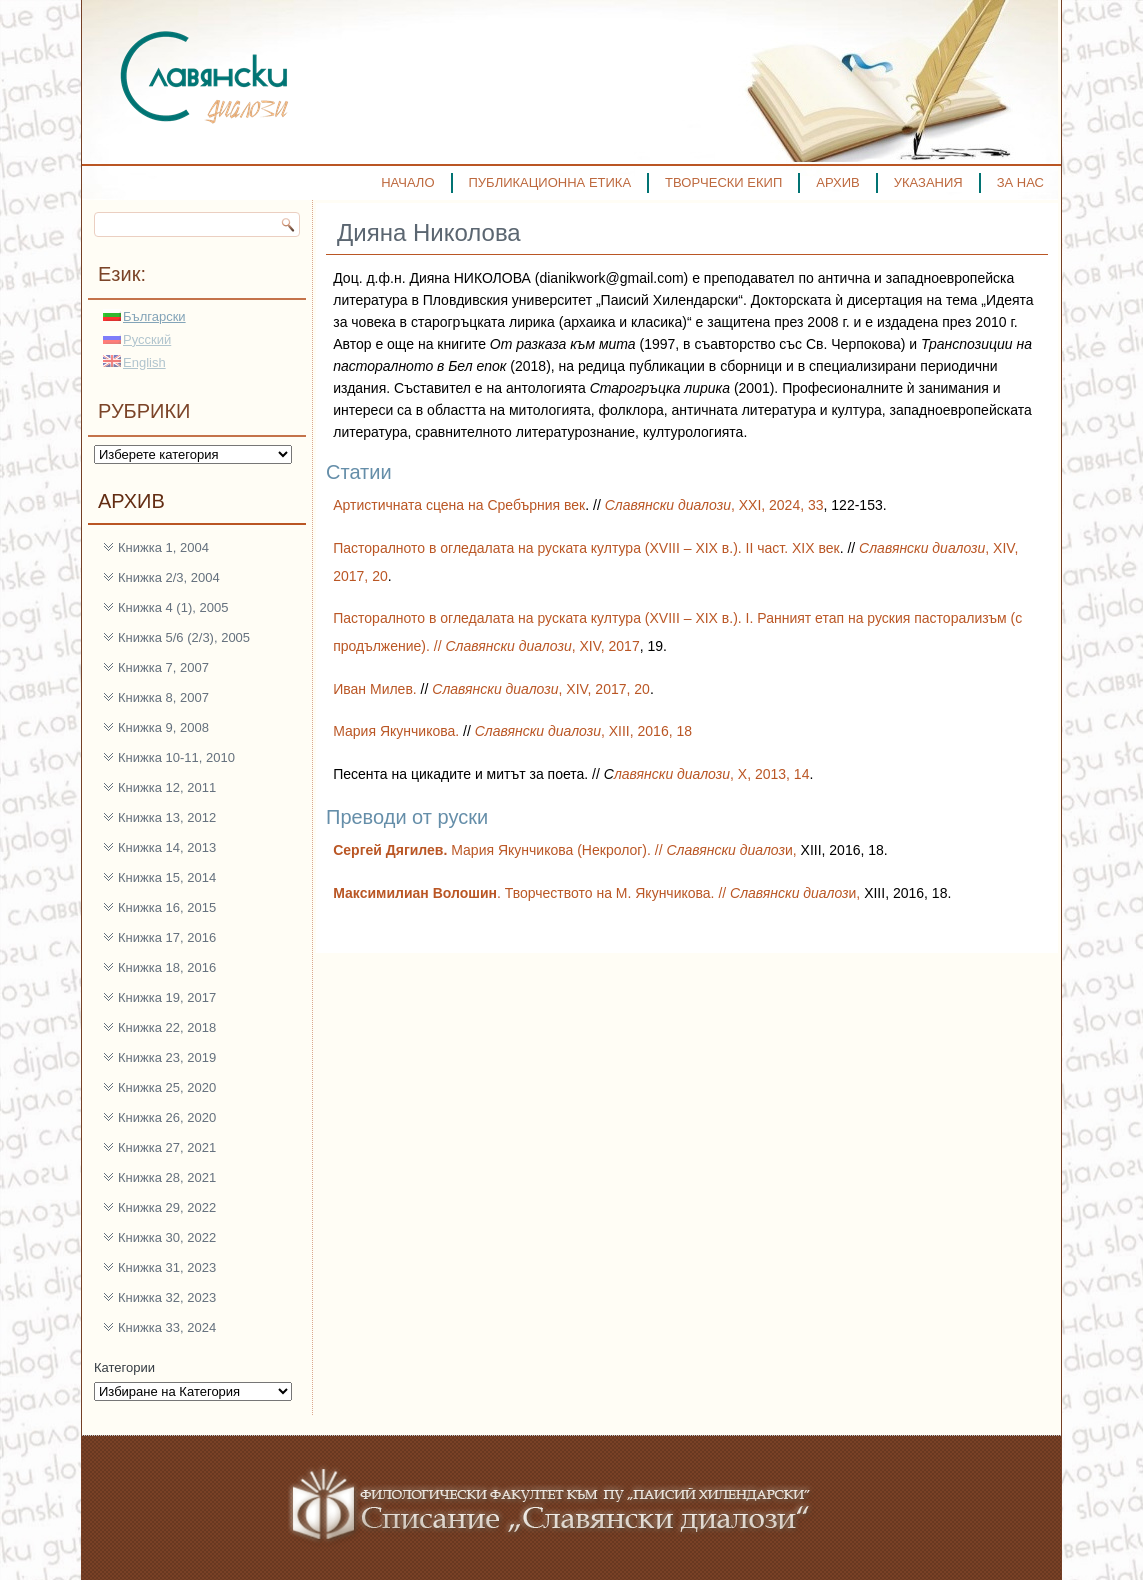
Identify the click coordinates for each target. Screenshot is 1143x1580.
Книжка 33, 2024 (167, 1327)
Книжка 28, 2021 (167, 1177)
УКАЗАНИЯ (928, 182)
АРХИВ (837, 182)
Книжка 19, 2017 (167, 997)
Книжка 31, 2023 (167, 1267)
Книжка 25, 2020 (167, 1087)
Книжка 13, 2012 (167, 817)
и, (733, 850)
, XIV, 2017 (542, 646)
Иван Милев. (375, 689)
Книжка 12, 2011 (167, 787)
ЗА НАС (1020, 182)
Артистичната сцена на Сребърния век (459, 505)
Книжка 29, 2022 (167, 1207)
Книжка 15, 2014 (167, 877)
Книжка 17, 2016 (167, 937)
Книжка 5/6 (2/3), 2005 (184, 637)
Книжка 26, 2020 (167, 1117)
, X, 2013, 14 (712, 774)
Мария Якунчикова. (398, 731)
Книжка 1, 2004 (163, 547)
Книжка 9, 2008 (163, 727)
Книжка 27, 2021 (167, 1147)
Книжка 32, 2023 (167, 1297)
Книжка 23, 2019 (167, 1057)
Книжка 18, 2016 (167, 967)
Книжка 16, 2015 (167, 907)
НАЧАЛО (407, 182)
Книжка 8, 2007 (163, 697)
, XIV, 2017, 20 (541, 689)
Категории (124, 1367)
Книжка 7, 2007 (163, 667)
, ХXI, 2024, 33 (714, 505)
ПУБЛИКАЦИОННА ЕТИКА (550, 182)
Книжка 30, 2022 (167, 1237)
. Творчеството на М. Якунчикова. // (531, 893)
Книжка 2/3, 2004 (169, 577)
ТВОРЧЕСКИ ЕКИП (723, 182)
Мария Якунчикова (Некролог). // (499, 850)
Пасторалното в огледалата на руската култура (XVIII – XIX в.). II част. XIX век (586, 548)
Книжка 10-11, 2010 (176, 757)
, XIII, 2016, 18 (583, 731)
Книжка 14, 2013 (167, 847)
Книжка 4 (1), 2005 (173, 607)
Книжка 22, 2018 (167, 1027)
